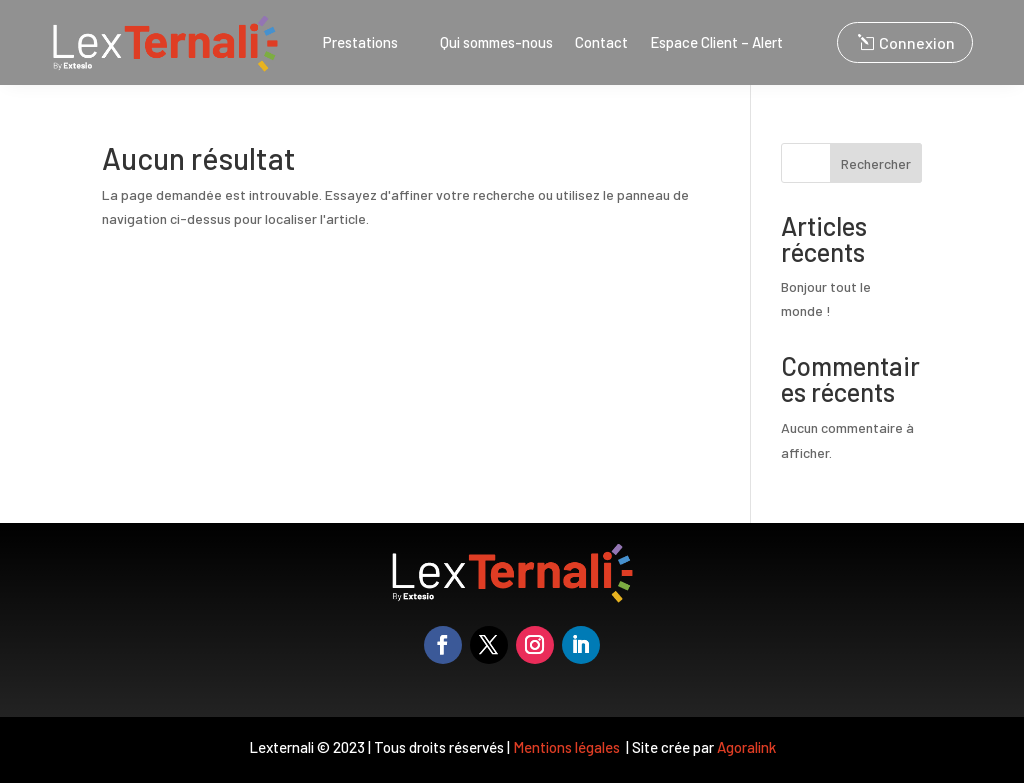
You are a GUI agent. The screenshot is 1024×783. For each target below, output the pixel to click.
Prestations (360, 43)
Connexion (917, 42)
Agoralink (746, 747)
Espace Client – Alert (716, 43)
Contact (601, 43)
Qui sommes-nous (496, 43)
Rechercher (876, 163)
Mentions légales (568, 747)
